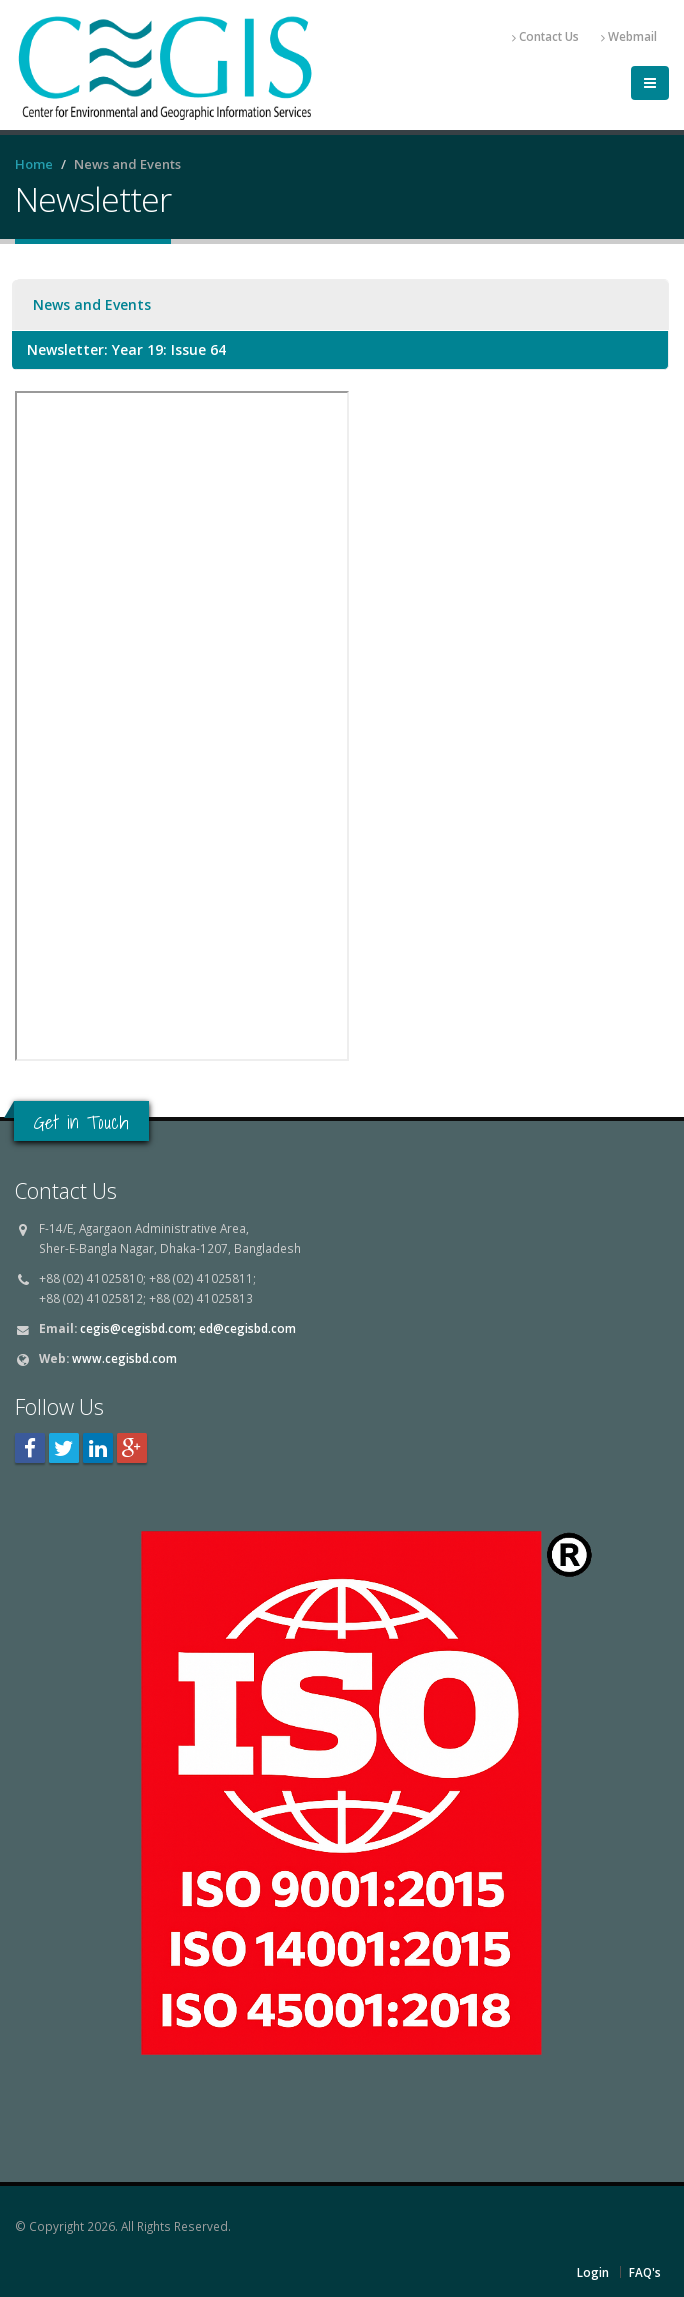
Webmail (629, 36)
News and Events (92, 304)
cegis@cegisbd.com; (138, 1328)
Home (34, 164)
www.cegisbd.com (124, 1358)
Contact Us (545, 36)
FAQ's (645, 2272)
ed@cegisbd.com (247, 1328)
